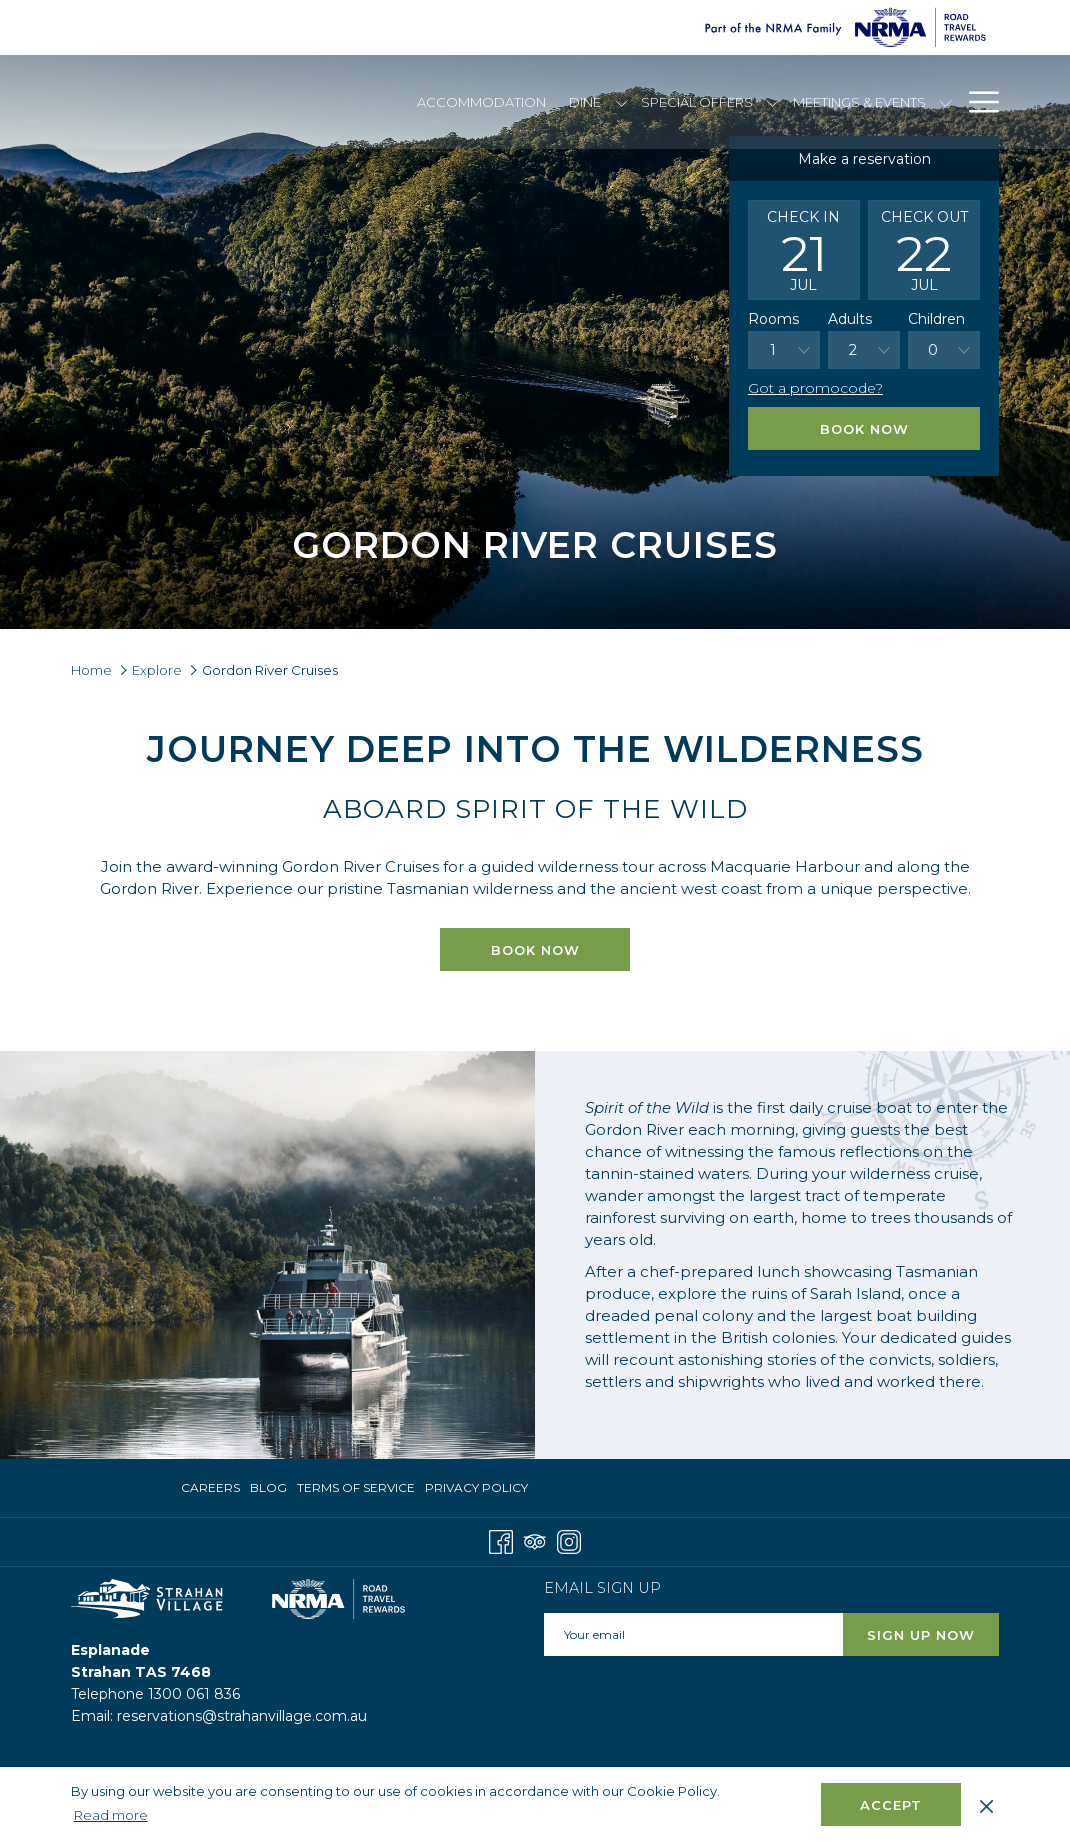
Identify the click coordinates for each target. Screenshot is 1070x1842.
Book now (561, 949)
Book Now (864, 429)
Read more (112, 1816)
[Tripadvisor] (535, 1540)
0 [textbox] (933, 350)
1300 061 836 (194, 1694)
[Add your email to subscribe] (693, 1634)
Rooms (773, 319)
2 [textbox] (853, 350)
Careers (210, 1487)
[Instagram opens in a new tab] (569, 1540)
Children (936, 319)
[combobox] (784, 350)
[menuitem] (482, 102)
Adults (850, 319)
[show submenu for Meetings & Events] (945, 102)
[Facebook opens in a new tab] (501, 1540)
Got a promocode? (815, 388)
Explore (157, 670)
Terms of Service (356, 1487)
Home (91, 670)
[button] (804, 250)
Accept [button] (891, 1805)
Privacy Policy (476, 1487)
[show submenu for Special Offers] (772, 102)
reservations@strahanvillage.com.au (242, 1716)
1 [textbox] (773, 350)
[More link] (976, 102)
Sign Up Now (921, 1635)
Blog (268, 1487)
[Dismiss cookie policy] (986, 1804)
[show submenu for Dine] (621, 102)
